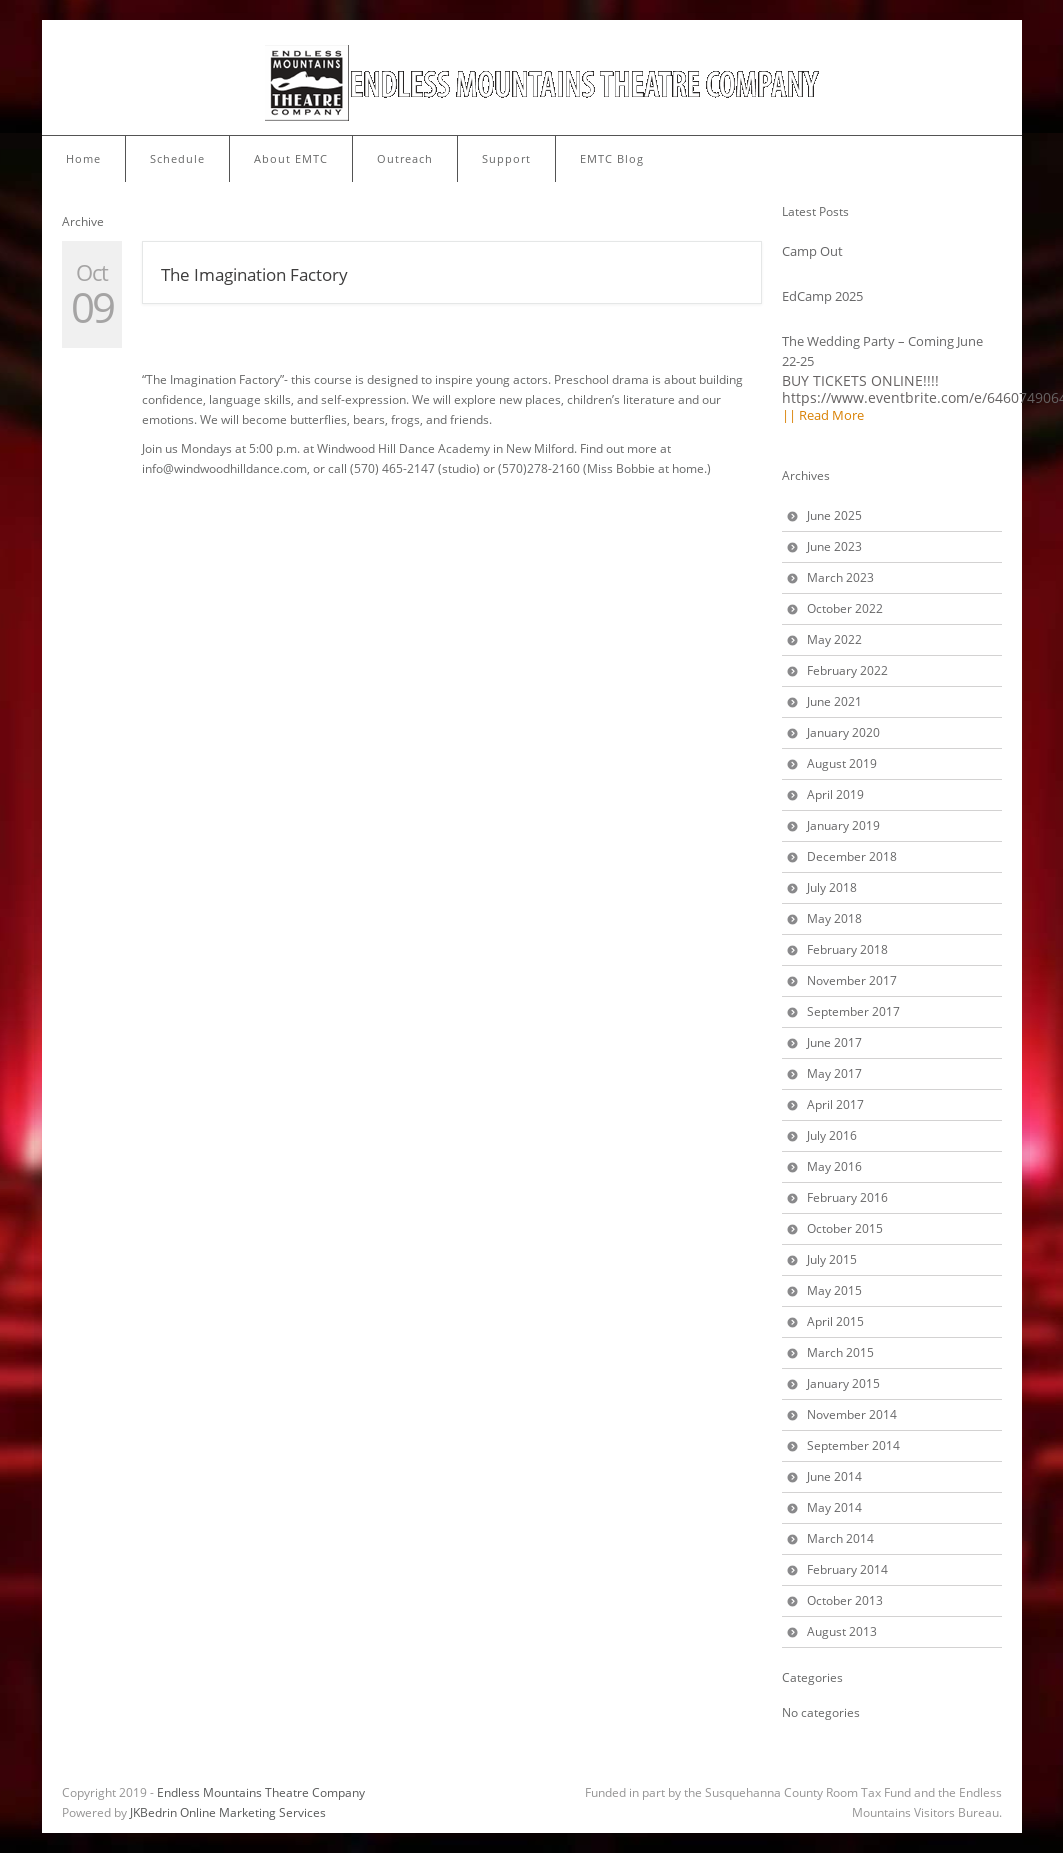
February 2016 (847, 1197)
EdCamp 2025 (822, 296)
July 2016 (832, 1135)
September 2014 (853, 1445)
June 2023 (834, 546)
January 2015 (843, 1383)
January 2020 (843, 732)
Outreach (405, 158)
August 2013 (842, 1631)
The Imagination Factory (254, 274)
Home (83, 158)
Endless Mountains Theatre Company (261, 1792)
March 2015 (840, 1352)
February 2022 (847, 670)
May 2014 (834, 1507)
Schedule (177, 158)
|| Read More (823, 415)
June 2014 (834, 1476)
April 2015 (835, 1321)
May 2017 (834, 1073)
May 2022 (834, 639)
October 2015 (845, 1228)
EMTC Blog (612, 158)
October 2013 (845, 1600)
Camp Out (812, 251)
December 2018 (852, 856)
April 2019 (835, 794)
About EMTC (291, 158)
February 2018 (847, 949)
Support (506, 158)
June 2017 (834, 1042)
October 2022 (845, 608)
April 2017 (835, 1104)
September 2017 (853, 1011)
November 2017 (852, 980)
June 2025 (834, 515)
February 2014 (847, 1569)
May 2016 (834, 1166)
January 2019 (843, 825)
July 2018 (832, 887)
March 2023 (840, 577)
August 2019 (842, 763)
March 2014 (840, 1538)
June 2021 (834, 701)
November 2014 (852, 1414)
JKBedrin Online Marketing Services (228, 1812)
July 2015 (832, 1259)
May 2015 (834, 1290)
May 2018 (834, 918)
